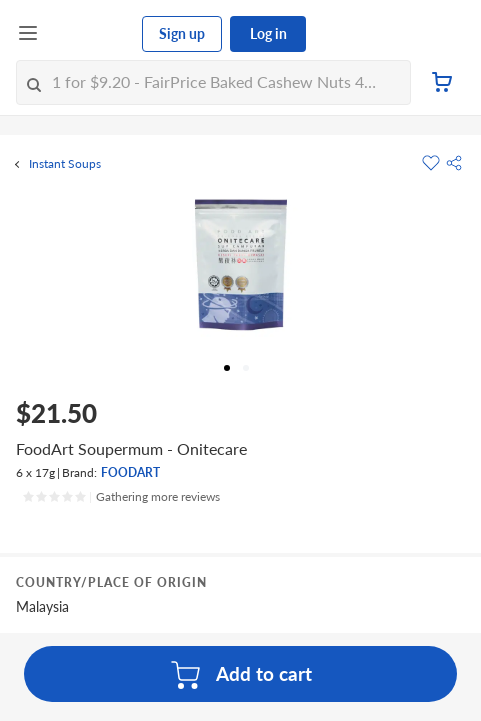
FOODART (130, 472)
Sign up (182, 33)
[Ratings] (121, 497)
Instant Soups (65, 164)
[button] (454, 163)
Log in (268, 33)
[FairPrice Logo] (91, 34)
